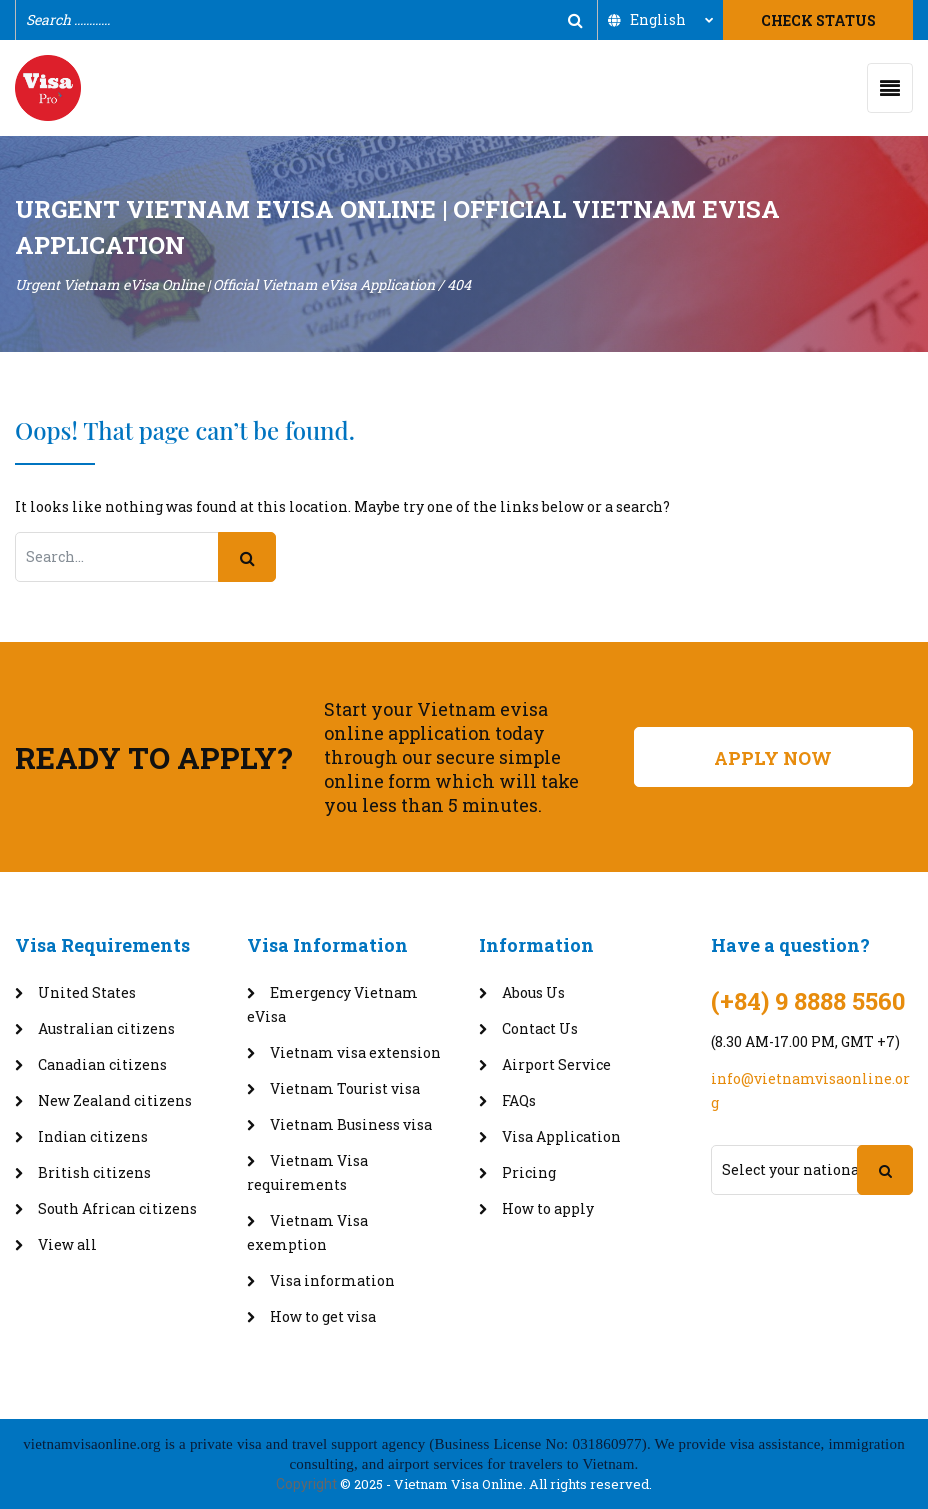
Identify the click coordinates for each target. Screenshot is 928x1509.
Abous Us (533, 992)
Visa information (332, 1280)
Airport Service (556, 1064)
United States (87, 992)
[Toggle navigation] (890, 88)
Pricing (529, 1172)
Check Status (818, 20)
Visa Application (561, 1136)
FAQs (519, 1100)
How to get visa (323, 1316)
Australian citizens (106, 1028)
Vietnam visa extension (355, 1052)
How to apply (548, 1208)
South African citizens (117, 1208)
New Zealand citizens (115, 1100)
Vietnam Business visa (351, 1124)
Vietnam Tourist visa (345, 1088)
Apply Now (773, 758)
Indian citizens (93, 1136)
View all (67, 1244)
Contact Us (540, 1028)
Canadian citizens (102, 1064)
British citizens (94, 1172)
